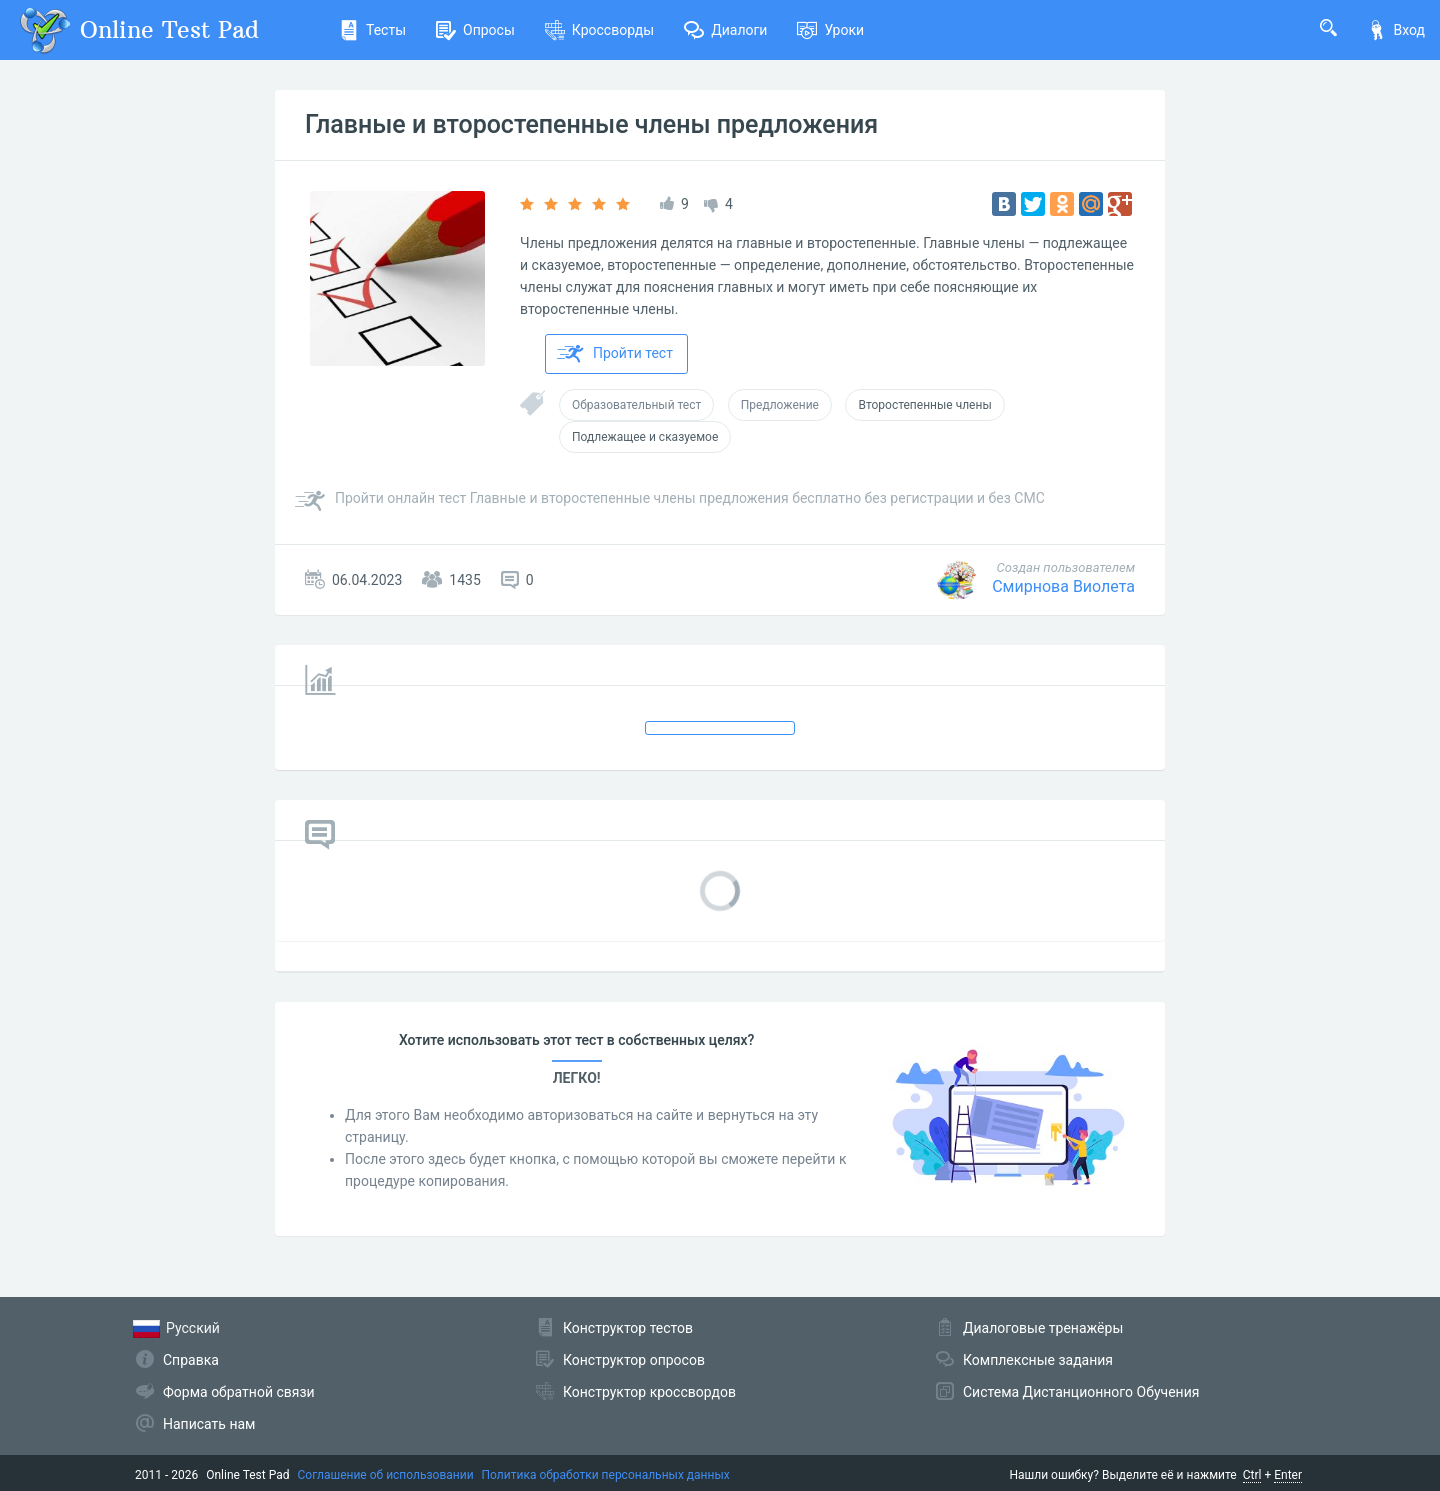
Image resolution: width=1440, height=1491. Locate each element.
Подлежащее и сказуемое (645, 437)
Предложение (780, 405)
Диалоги (725, 30)
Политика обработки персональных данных (606, 1475)
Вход (1396, 30)
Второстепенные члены (924, 405)
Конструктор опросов (634, 1360)
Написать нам (209, 1424)
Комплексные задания (1038, 1360)
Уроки (830, 30)
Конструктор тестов (628, 1328)
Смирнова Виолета (1063, 586)
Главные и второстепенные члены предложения (591, 124)
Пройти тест (615, 354)
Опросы (475, 30)
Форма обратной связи (239, 1392)
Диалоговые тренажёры (1043, 1328)
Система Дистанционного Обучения (1081, 1392)
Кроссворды (599, 30)
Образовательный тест (636, 405)
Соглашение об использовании (386, 1475)
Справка (191, 1360)
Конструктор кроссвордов (649, 1392)
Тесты (372, 30)
